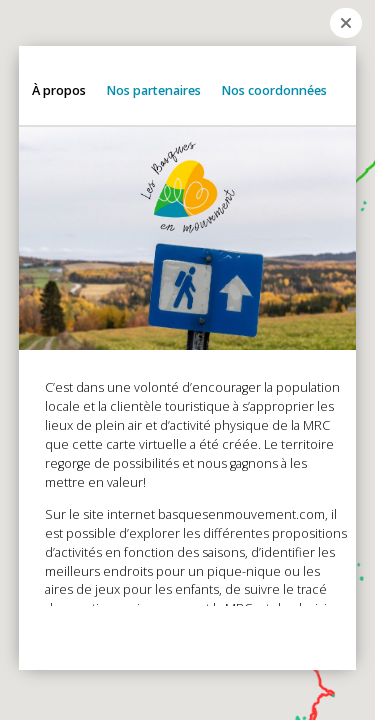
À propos (59, 90)
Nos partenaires (153, 90)
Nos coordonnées (274, 90)
